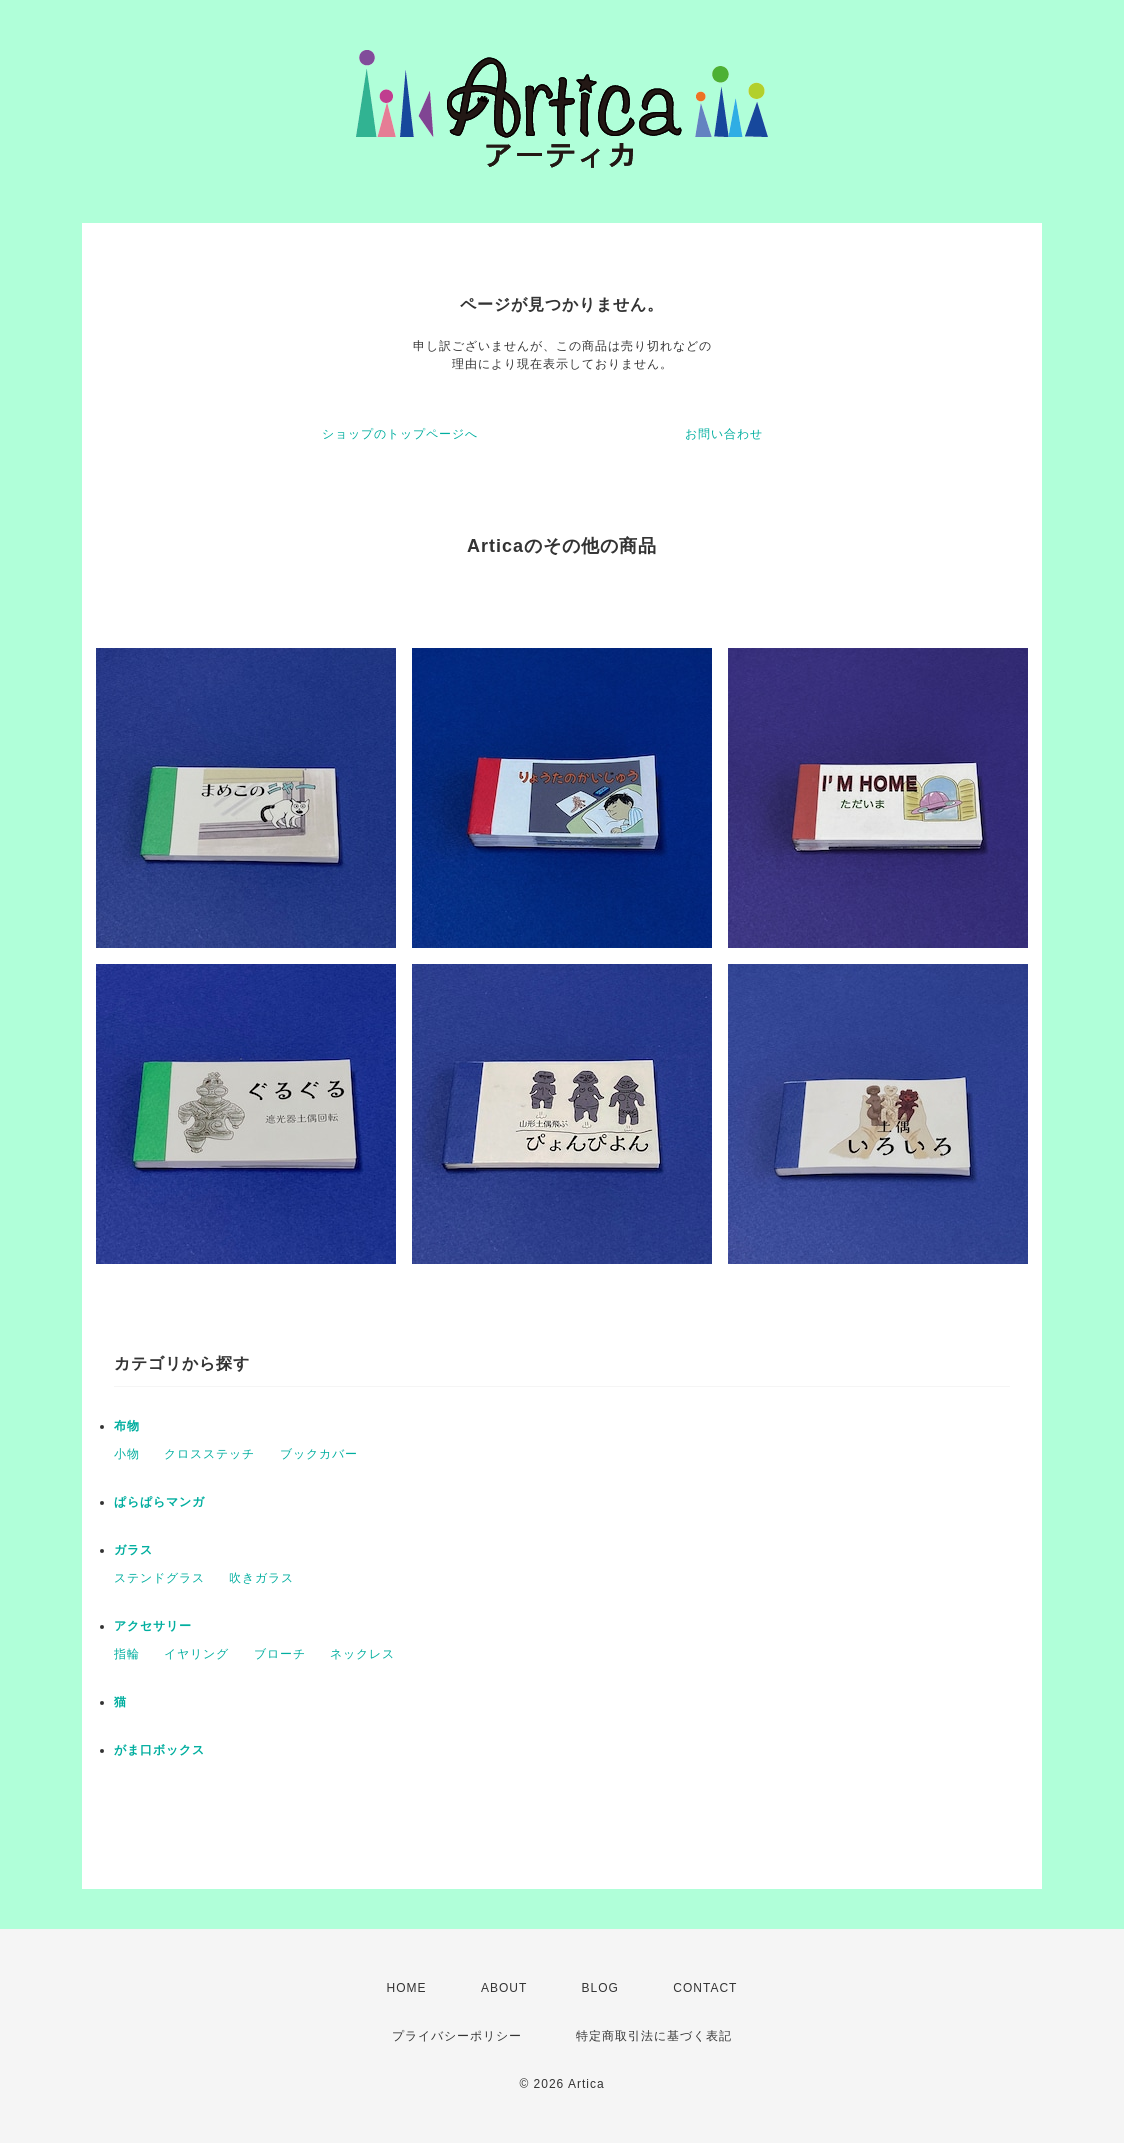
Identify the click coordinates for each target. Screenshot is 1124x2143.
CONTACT (705, 1988)
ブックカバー (319, 1454)
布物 (127, 1426)
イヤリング (196, 1654)
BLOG (600, 1988)
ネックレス (362, 1654)
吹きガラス (261, 1578)
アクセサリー (153, 1626)
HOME (407, 1988)
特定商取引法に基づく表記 (654, 2036)
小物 (127, 1454)
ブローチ (280, 1654)
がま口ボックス (159, 1750)
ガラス (133, 1550)
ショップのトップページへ (400, 434)
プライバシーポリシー (457, 2036)
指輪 (127, 1654)
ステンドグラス (159, 1578)
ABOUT (504, 1988)
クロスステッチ (209, 1454)
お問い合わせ (724, 434)
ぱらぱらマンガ (159, 1502)
